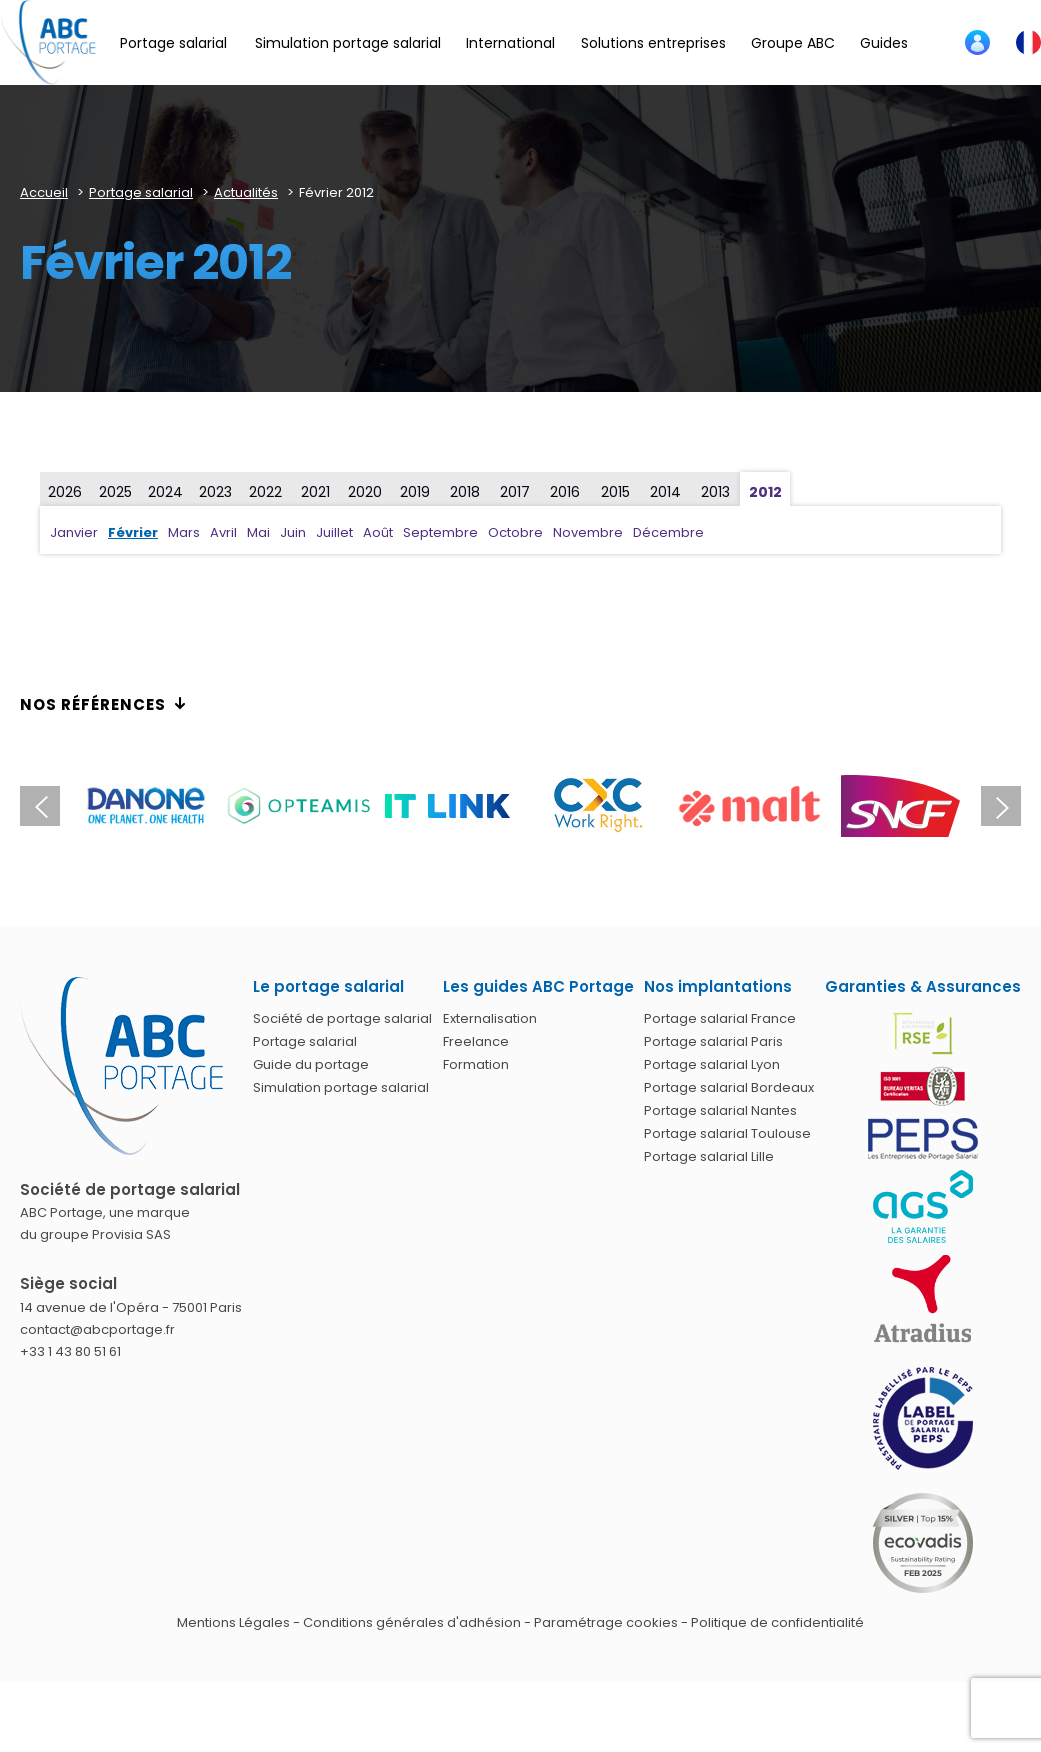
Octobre (515, 532)
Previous (40, 806)
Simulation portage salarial (341, 1087)
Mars (184, 532)
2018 (465, 492)
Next (1001, 806)
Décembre (668, 532)
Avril (223, 532)
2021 (315, 492)
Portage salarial (305, 1041)
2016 (565, 492)
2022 (265, 492)
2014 (665, 492)
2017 (515, 492)
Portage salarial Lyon (712, 1064)
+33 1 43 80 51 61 (70, 1351)
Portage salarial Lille (709, 1156)
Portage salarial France (720, 1018)
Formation (476, 1064)
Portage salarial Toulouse (727, 1133)
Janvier (74, 532)
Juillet (334, 532)
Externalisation (490, 1018)
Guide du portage (311, 1064)
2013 (715, 492)
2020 (365, 492)
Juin (293, 532)
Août (378, 532)
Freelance (476, 1041)
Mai (258, 532)
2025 (115, 492)
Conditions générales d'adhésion (412, 1622)
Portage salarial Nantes (720, 1110)
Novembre (588, 532)
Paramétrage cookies (606, 1622)
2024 (165, 492)
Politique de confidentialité (777, 1622)
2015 (615, 492)
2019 (415, 492)
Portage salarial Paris (713, 1041)
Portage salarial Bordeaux (729, 1087)
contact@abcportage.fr (97, 1329)
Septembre (440, 532)
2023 (215, 492)
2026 (65, 492)
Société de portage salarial (342, 1018)
